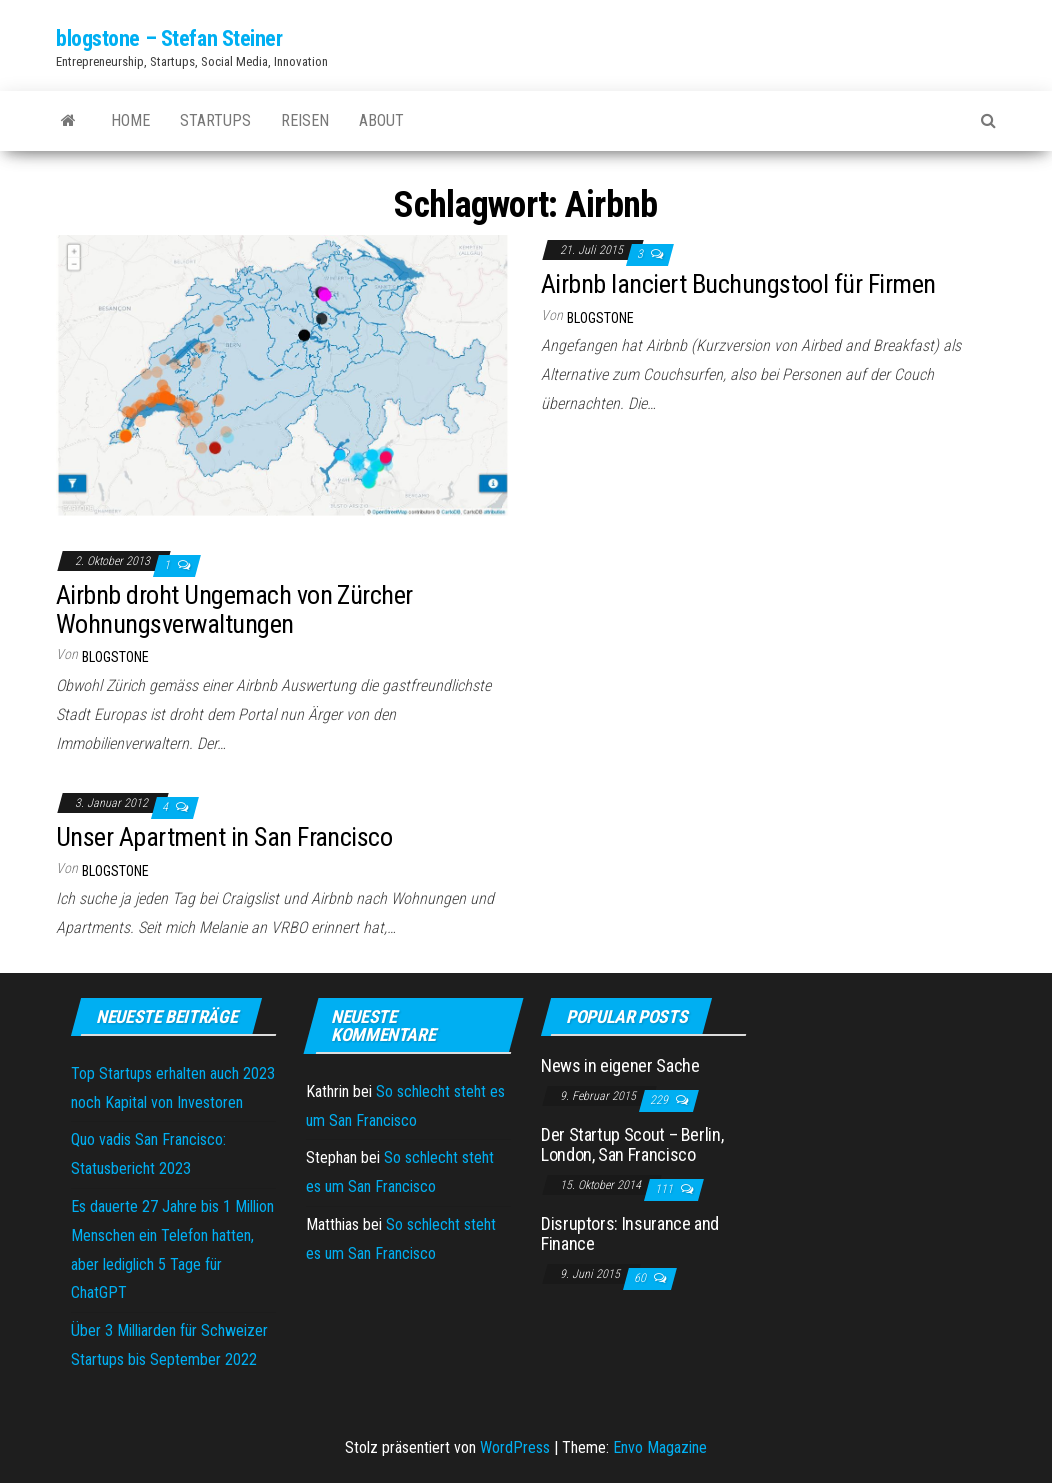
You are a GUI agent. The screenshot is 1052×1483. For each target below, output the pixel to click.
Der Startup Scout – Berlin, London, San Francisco (632, 1144)
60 (641, 1278)
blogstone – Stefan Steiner (169, 38)
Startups (215, 120)
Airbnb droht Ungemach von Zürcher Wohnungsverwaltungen (234, 609)
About (381, 120)
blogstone (600, 318)
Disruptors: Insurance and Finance (630, 1233)
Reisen (305, 120)
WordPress (515, 1447)
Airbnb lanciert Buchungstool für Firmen (738, 284)
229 (660, 1100)
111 (665, 1189)
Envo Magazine (660, 1447)
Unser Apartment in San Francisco (224, 837)
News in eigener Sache (620, 1065)
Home (130, 120)
